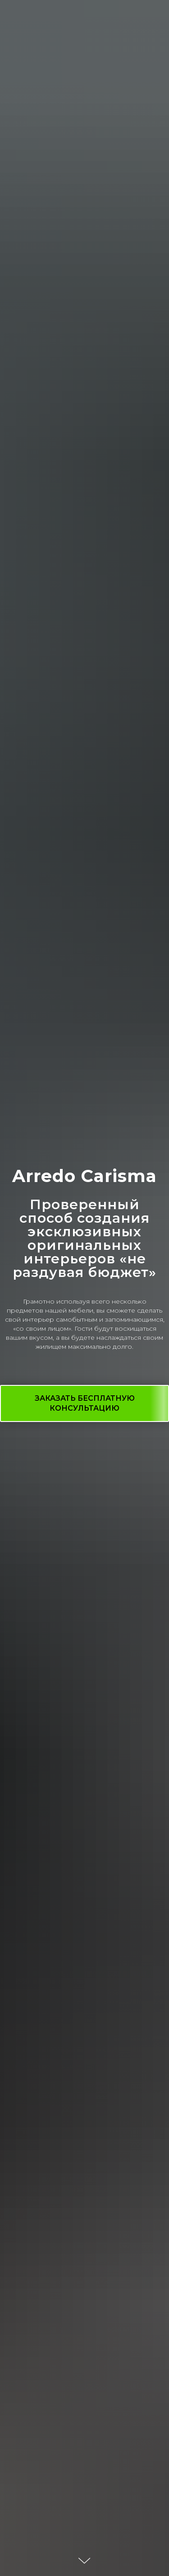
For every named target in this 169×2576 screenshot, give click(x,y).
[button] (84, 1403)
